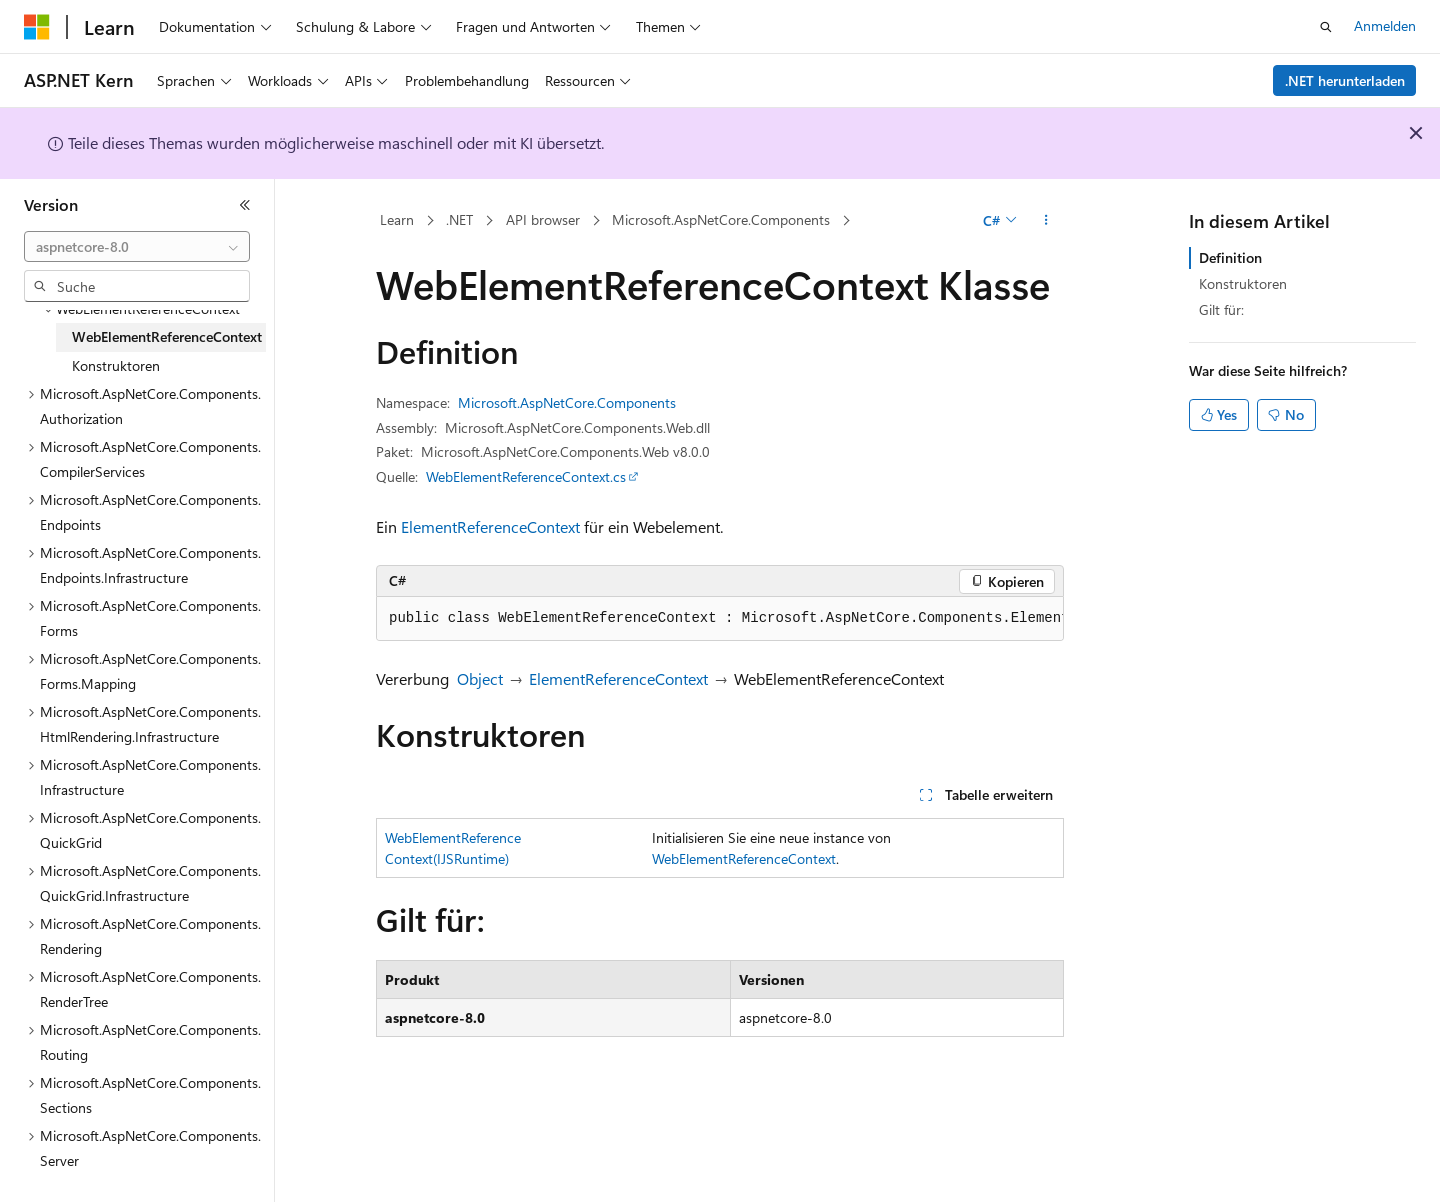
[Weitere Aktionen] (1046, 221)
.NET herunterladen (1345, 80)
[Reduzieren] (245, 205)
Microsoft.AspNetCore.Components (721, 219)
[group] (720, 619)
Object (480, 678)
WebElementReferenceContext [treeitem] (167, 336)
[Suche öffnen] (1326, 27)
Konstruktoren (1243, 283)
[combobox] (137, 247)
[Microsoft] (37, 27)
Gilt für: (1221, 309)
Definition (1230, 257)
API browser (543, 219)
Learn (397, 219)
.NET (459, 219)
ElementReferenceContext (490, 526)
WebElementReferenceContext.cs (526, 476)
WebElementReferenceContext (744, 858)
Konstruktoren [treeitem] (116, 365)
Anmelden (1385, 25)
